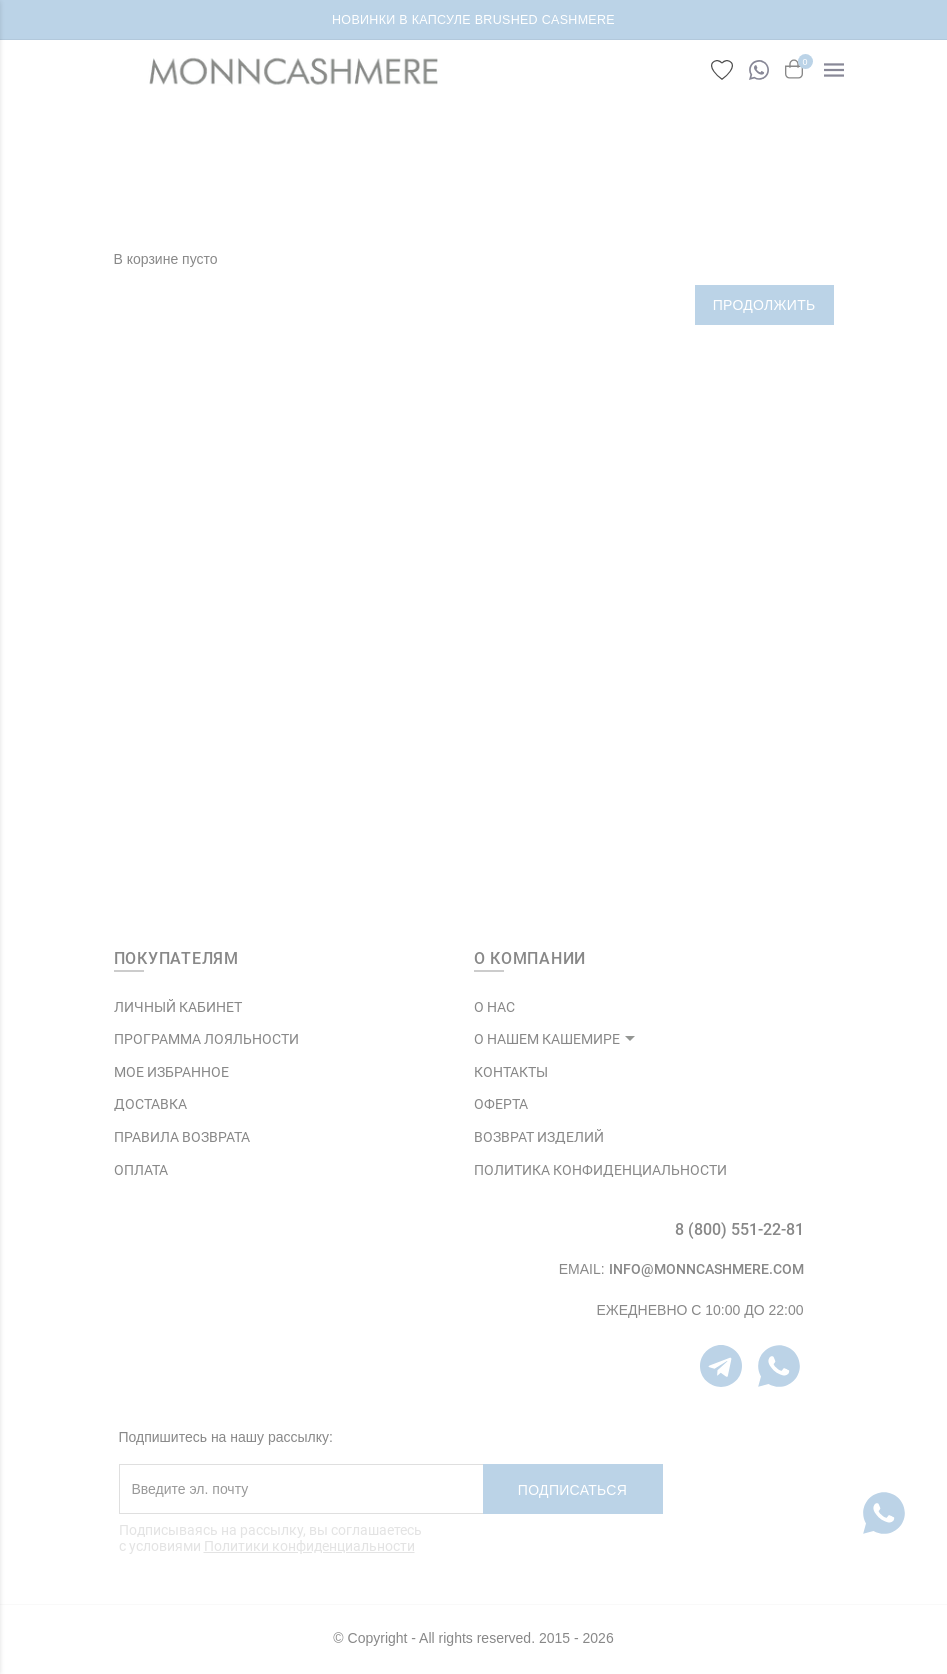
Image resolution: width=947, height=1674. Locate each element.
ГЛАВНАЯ (405, 181)
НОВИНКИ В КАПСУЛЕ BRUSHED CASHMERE (473, 20)
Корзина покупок (509, 181)
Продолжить (764, 305)
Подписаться (572, 1490)
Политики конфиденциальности (309, 1546)
